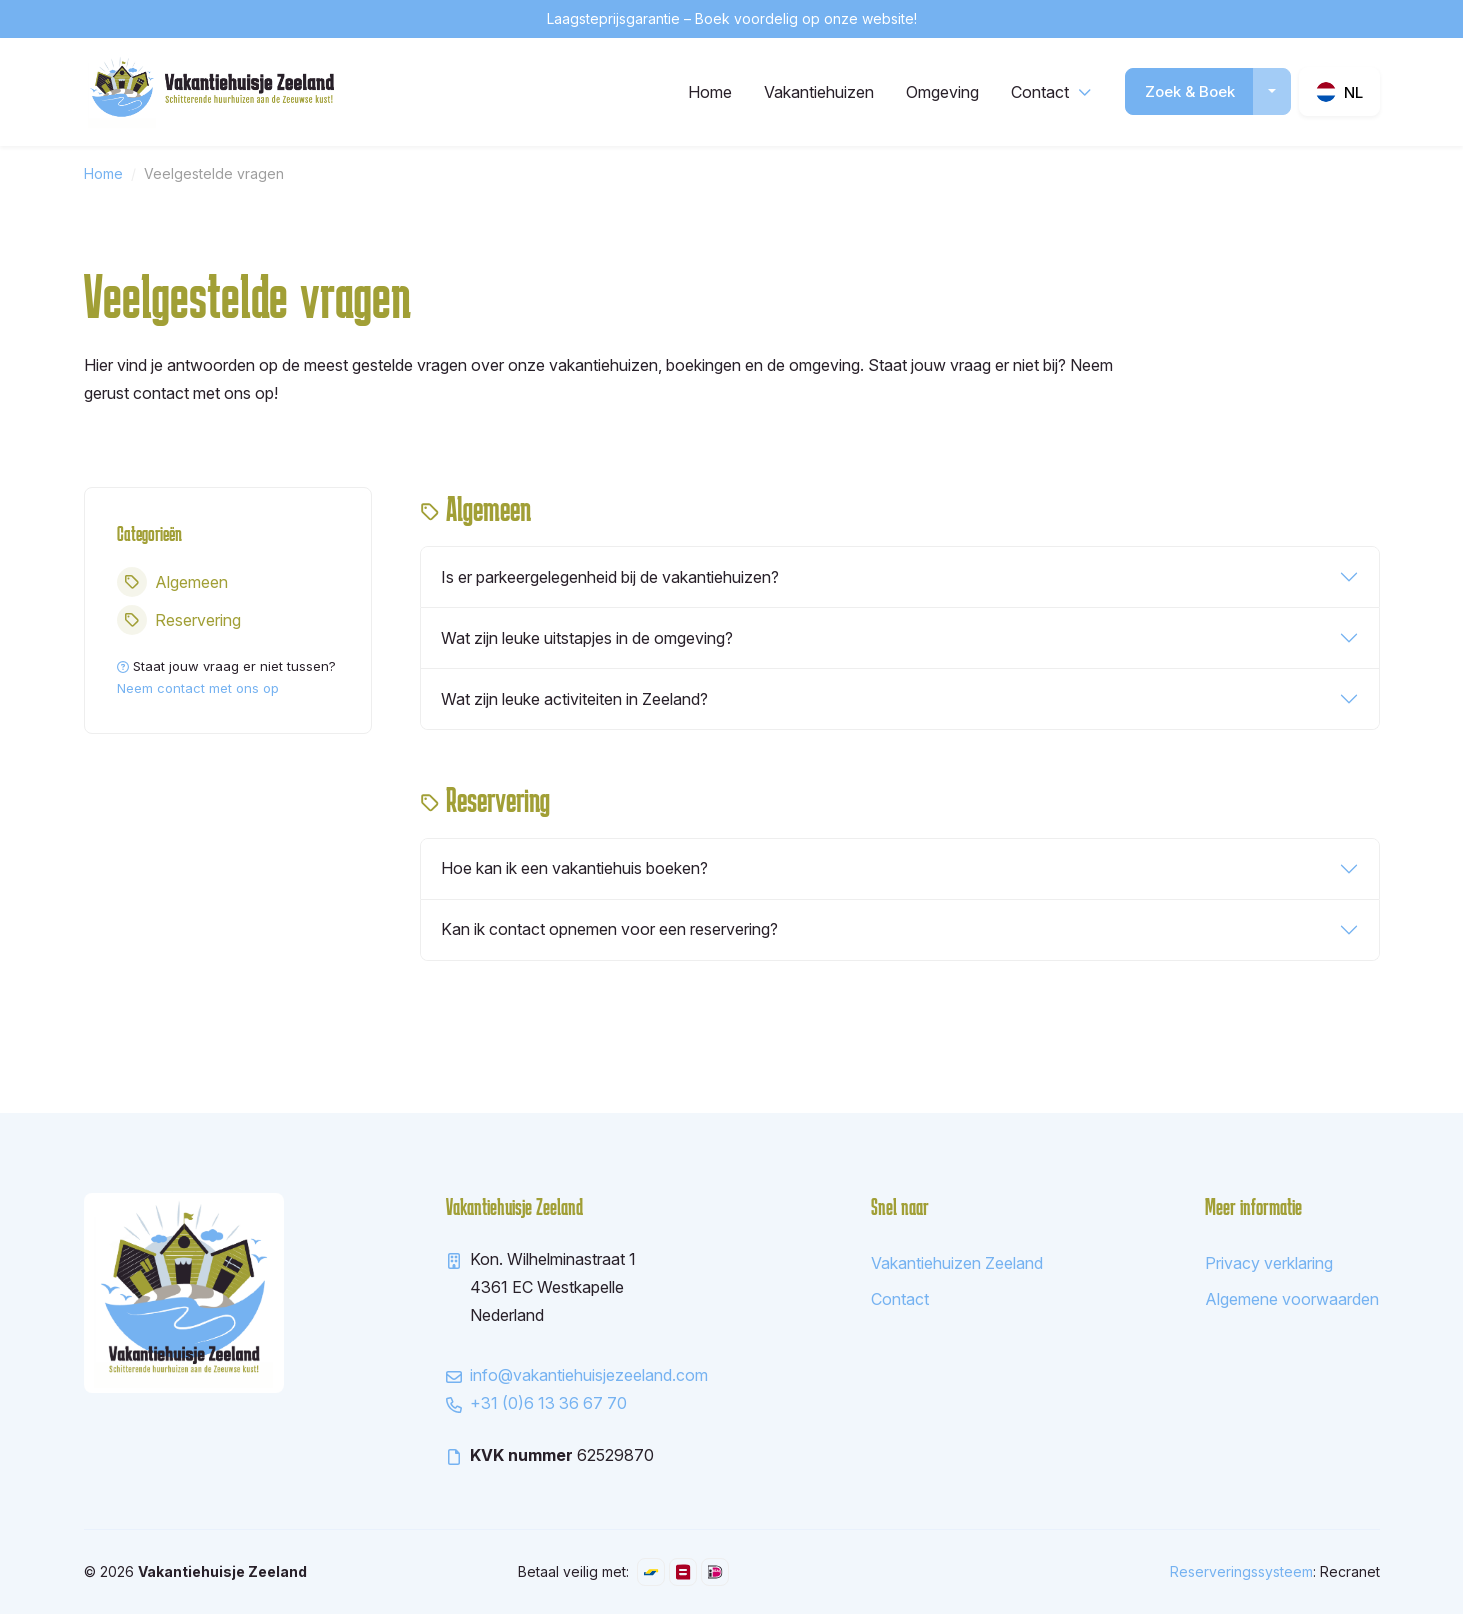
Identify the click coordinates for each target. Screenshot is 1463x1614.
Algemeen (172, 582)
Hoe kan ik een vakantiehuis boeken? (574, 868)
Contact (1040, 92)
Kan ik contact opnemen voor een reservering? (609, 929)
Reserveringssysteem (1241, 1571)
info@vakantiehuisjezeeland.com (589, 1375)
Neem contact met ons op (198, 688)
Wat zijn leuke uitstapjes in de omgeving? (587, 638)
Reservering (179, 620)
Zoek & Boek (1190, 91)
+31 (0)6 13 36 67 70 (548, 1403)
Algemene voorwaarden (1292, 1299)
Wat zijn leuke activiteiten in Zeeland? (574, 699)
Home (710, 92)
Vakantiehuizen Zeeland (957, 1263)
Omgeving (942, 92)
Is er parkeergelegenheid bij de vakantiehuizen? (610, 577)
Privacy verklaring (1269, 1263)
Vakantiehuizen (819, 92)
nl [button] (1353, 92)
